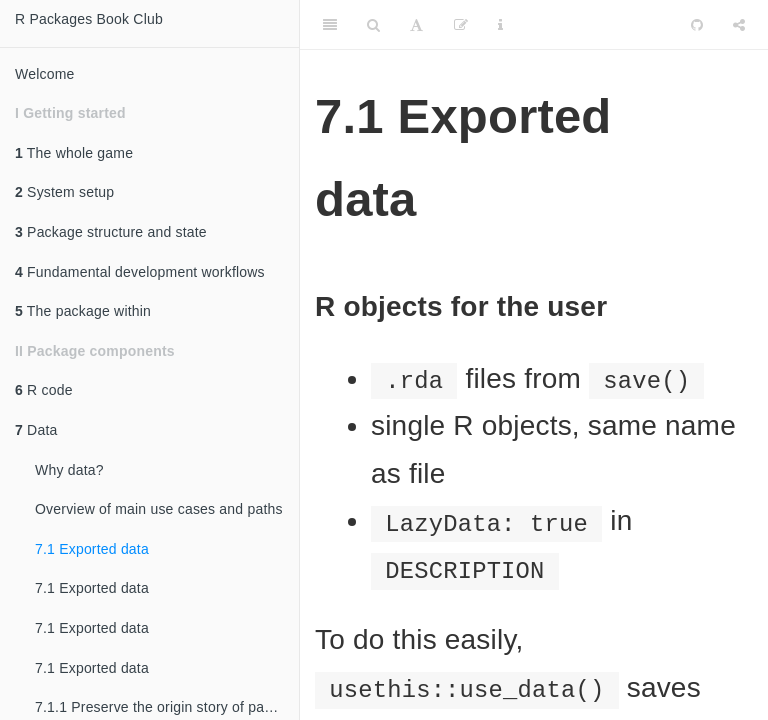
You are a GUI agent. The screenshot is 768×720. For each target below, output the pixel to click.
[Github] (697, 25)
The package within (83, 311)
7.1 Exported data (92, 549)
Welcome (45, 74)
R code (44, 390)
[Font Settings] (416, 25)
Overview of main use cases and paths (159, 509)
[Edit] (461, 25)
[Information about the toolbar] (500, 25)
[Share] (739, 25)
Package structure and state (111, 232)
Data (36, 430)
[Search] (373, 25)
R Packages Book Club (89, 19)
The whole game (74, 153)
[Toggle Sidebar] (330, 25)
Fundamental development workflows (140, 272)
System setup (64, 192)
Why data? (69, 470)
